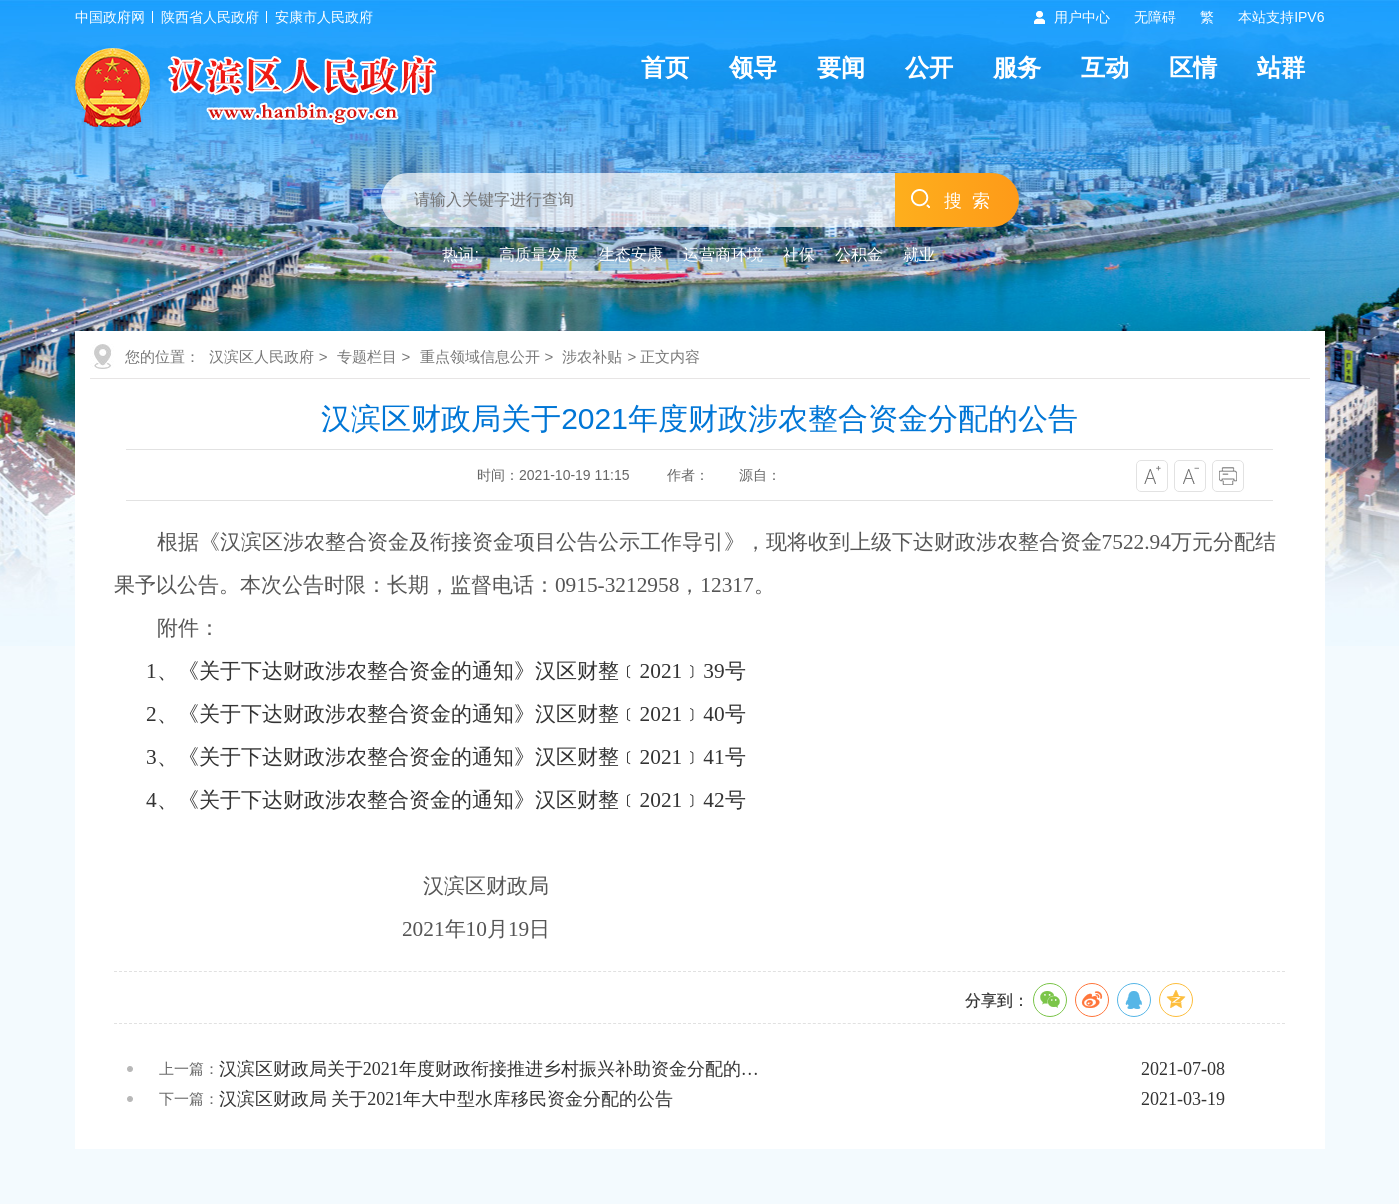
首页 (665, 67)
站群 (1281, 67)
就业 (919, 254)
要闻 (841, 67)
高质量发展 (539, 254)
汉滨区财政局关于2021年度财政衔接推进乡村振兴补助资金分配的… (489, 1069)
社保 (799, 254)
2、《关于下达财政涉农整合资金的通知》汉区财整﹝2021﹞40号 (446, 714)
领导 (753, 67)
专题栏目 (367, 356)
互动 (1105, 67)
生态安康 (631, 254)
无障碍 (1155, 17)
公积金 (859, 254)
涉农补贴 (592, 356)
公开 (929, 67)
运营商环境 (723, 254)
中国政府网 (110, 17)
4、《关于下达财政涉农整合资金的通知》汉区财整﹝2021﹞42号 (446, 800)
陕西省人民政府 (210, 17)
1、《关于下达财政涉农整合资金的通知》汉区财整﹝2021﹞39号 (446, 671)
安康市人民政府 (324, 17)
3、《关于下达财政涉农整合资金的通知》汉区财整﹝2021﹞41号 (446, 757)
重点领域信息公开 (480, 356)
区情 (1193, 67)
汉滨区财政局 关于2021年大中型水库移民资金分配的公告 (446, 1099)
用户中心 (1082, 17)
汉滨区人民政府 (261, 356)
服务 (1017, 67)
